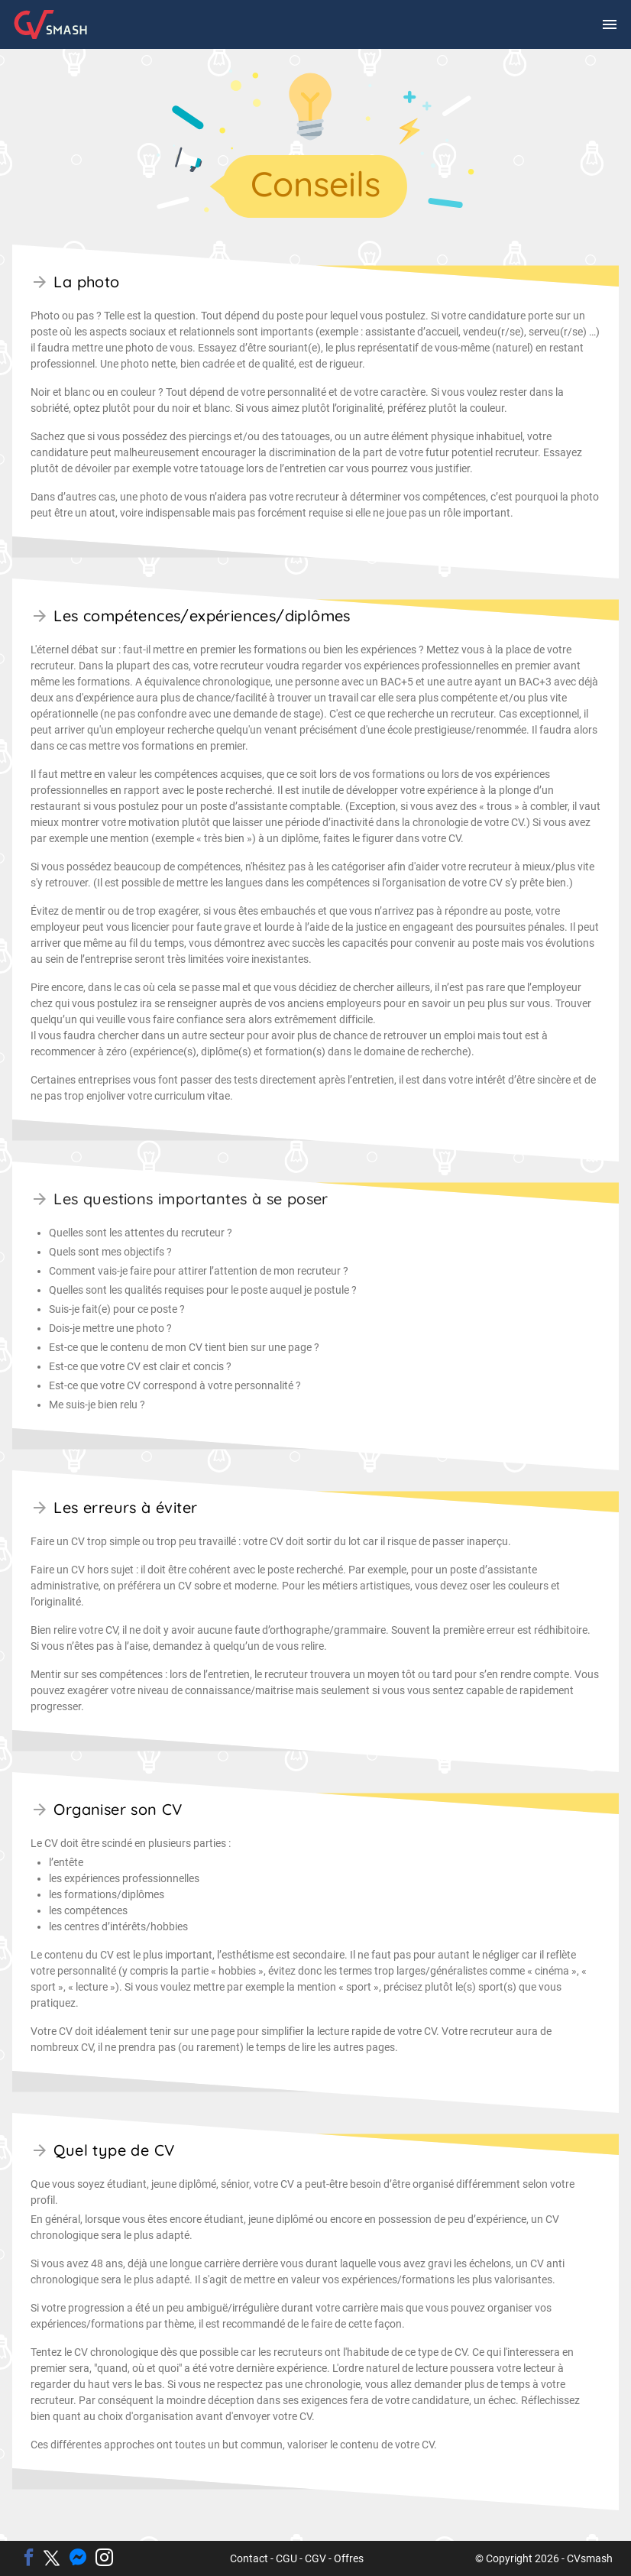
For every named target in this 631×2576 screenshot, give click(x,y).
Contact (249, 2558)
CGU (286, 2558)
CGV (315, 2558)
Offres (349, 2558)
